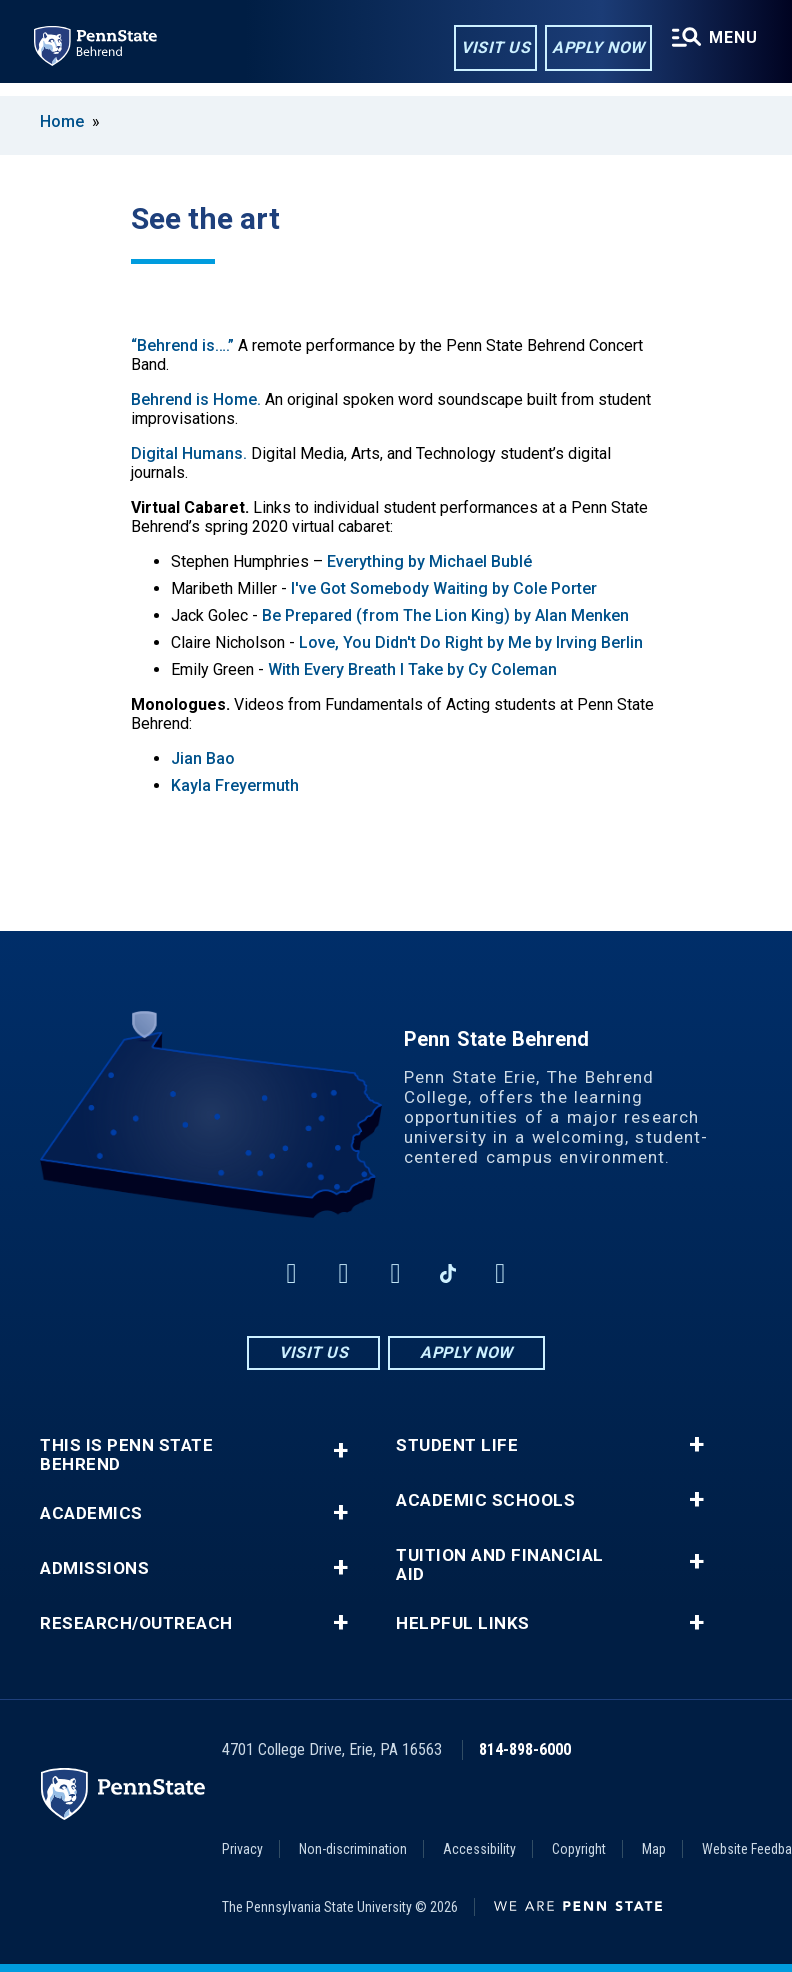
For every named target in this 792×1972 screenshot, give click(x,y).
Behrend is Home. (196, 399)
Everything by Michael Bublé (429, 561)
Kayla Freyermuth (235, 785)
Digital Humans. (189, 453)
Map (654, 1849)
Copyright (579, 1849)
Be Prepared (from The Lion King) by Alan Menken (445, 615)
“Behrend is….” (182, 345)
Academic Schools (485, 1500)
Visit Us (491, 48)
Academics (91, 1513)
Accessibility (479, 1849)
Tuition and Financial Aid (500, 1565)
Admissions (94, 1568)
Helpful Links (463, 1623)
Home (62, 121)
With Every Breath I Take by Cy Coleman (412, 669)
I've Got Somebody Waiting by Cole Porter (444, 588)
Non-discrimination (353, 1849)
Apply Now (594, 48)
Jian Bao (203, 758)
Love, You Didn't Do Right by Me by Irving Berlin (471, 642)
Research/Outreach (136, 1623)
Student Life (457, 1445)
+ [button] (340, 1450)
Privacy (242, 1849)
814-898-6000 (525, 1749)
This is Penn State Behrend (126, 1455)
